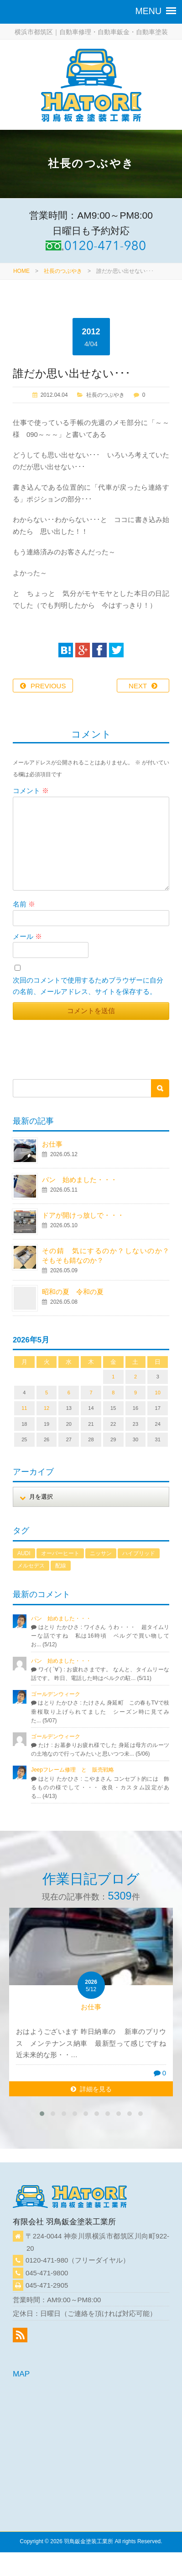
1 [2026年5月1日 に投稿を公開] (113, 1376)
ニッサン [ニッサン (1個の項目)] (101, 1553)
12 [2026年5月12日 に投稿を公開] (46, 1408)
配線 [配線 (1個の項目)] (60, 1565)
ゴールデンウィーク (55, 1694)
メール (27, 936)
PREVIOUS (48, 686)
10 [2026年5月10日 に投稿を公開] (158, 1392)
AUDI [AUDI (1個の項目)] (24, 1553)
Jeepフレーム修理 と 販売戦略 (75, 1770)
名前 (24, 904)
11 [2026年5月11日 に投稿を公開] (24, 1408)
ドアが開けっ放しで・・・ (83, 1215)
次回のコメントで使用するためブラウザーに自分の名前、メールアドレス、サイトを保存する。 (88, 986)
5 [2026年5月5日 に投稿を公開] (46, 1392)
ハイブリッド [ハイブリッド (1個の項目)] (138, 1553)
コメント (31, 790)
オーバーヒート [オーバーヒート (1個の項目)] (60, 1553)
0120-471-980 (47, 2260)
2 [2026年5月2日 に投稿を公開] (135, 1376)
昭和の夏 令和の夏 (73, 1292)
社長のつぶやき (63, 271)
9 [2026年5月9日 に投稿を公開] (135, 1392)
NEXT (138, 686)
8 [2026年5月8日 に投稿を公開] (113, 1392)
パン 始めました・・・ (79, 1179)
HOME (21, 271)
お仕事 (52, 1144)
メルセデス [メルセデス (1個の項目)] (31, 1565)
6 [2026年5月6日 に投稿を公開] (69, 1392)
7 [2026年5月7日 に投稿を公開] (90, 1392)
